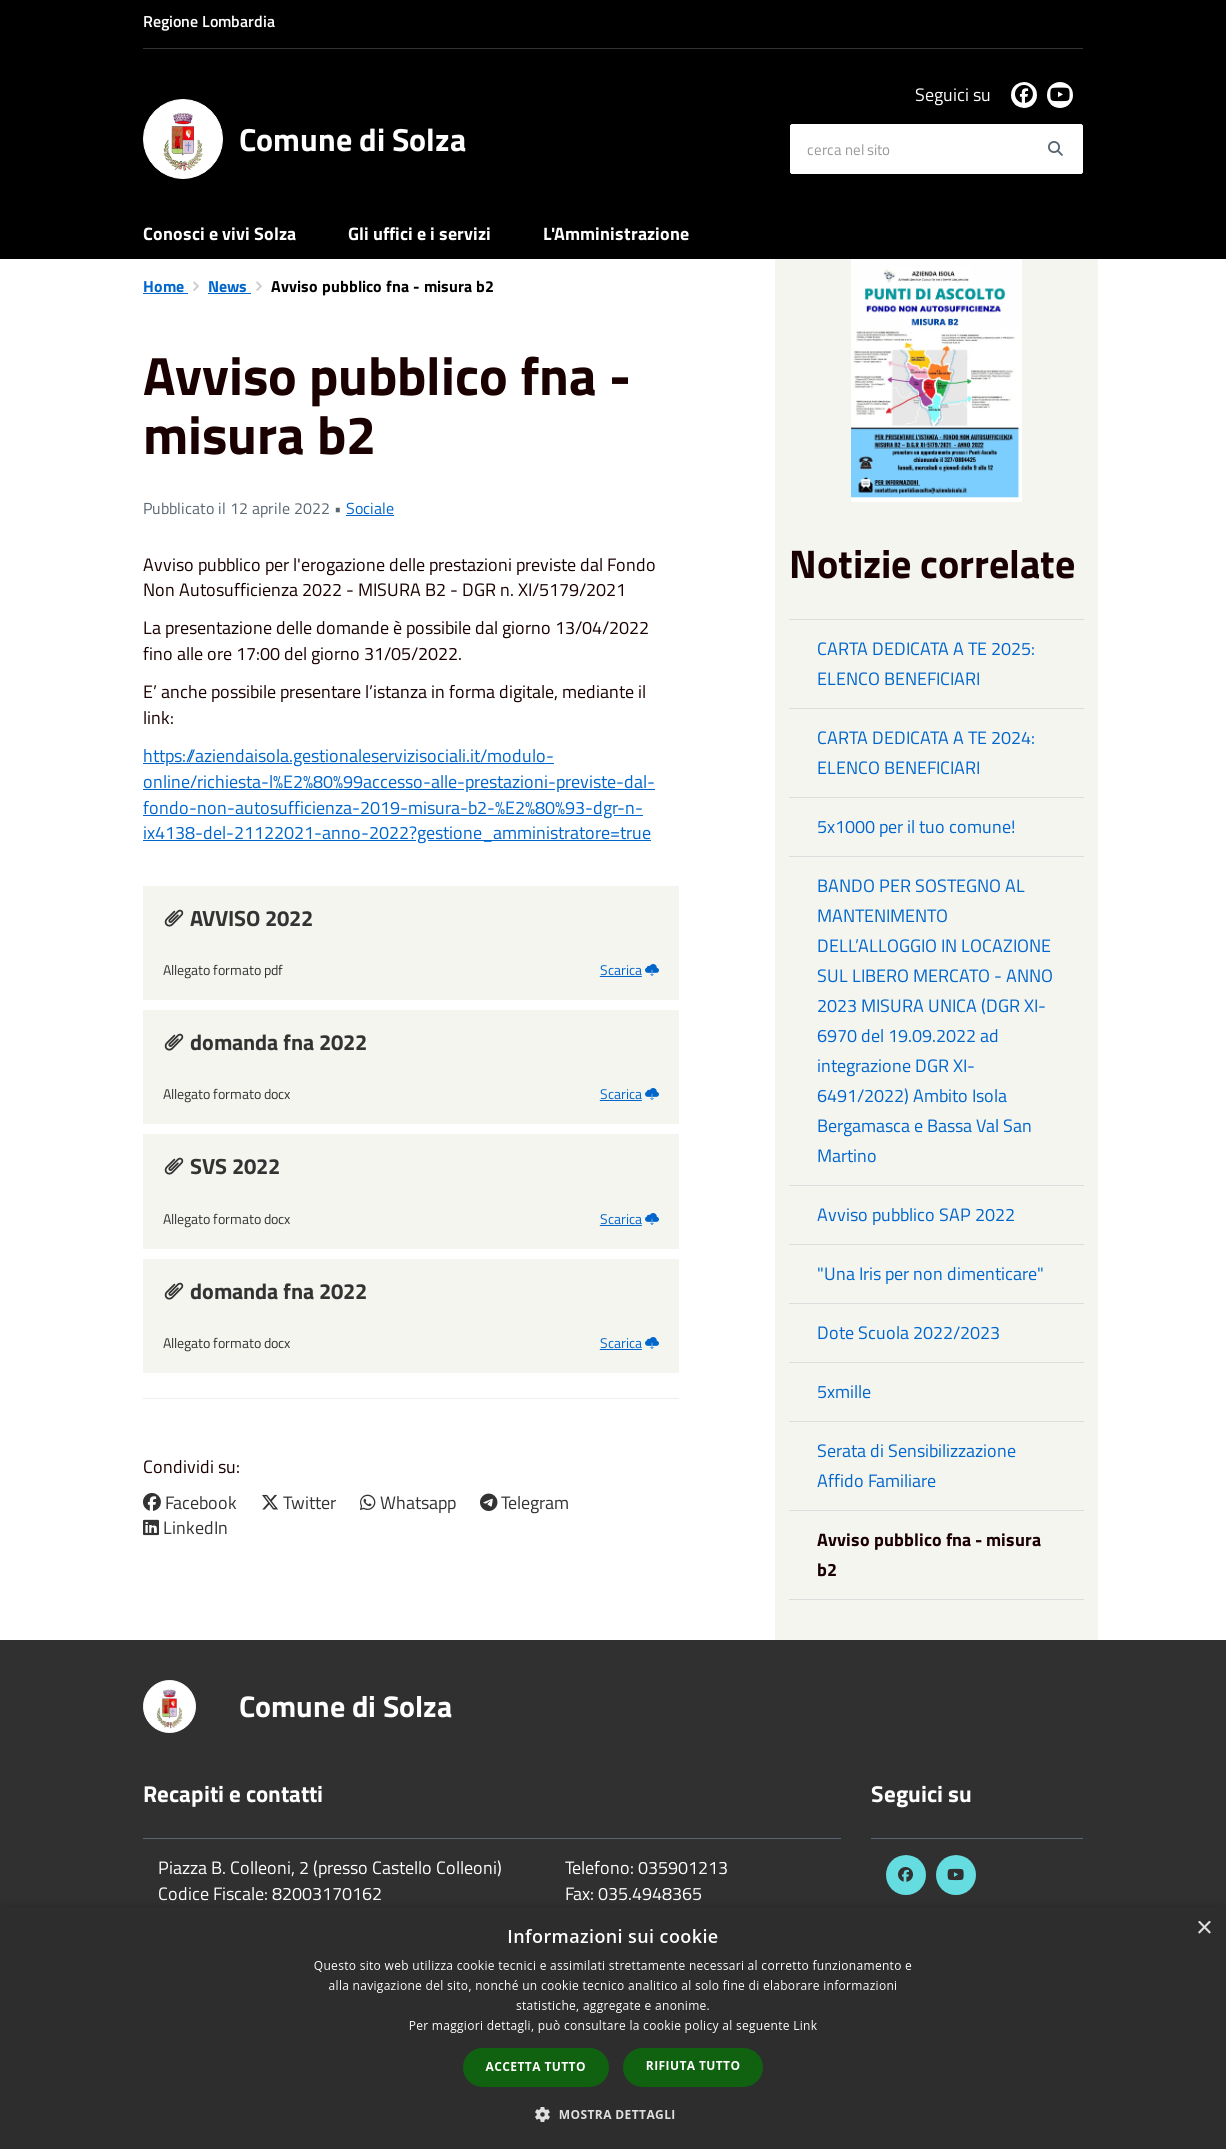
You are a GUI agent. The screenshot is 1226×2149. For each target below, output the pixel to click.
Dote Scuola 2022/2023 (908, 1332)
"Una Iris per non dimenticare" (930, 1273)
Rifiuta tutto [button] (693, 2065)
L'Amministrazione (616, 233)
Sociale (370, 508)
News (229, 286)
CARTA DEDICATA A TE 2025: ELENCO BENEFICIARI (926, 663)
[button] (613, 2113)
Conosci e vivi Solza (219, 233)
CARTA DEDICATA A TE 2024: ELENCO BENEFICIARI (926, 752)
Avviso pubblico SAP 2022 (916, 1214)
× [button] (1203, 1928)
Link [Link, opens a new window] (805, 2025)
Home (165, 286)
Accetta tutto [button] (536, 2066)
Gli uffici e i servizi (419, 233)
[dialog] (613, 2028)
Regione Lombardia (209, 21)
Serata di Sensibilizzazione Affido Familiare (916, 1465)
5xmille (844, 1391)
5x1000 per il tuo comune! (916, 826)
